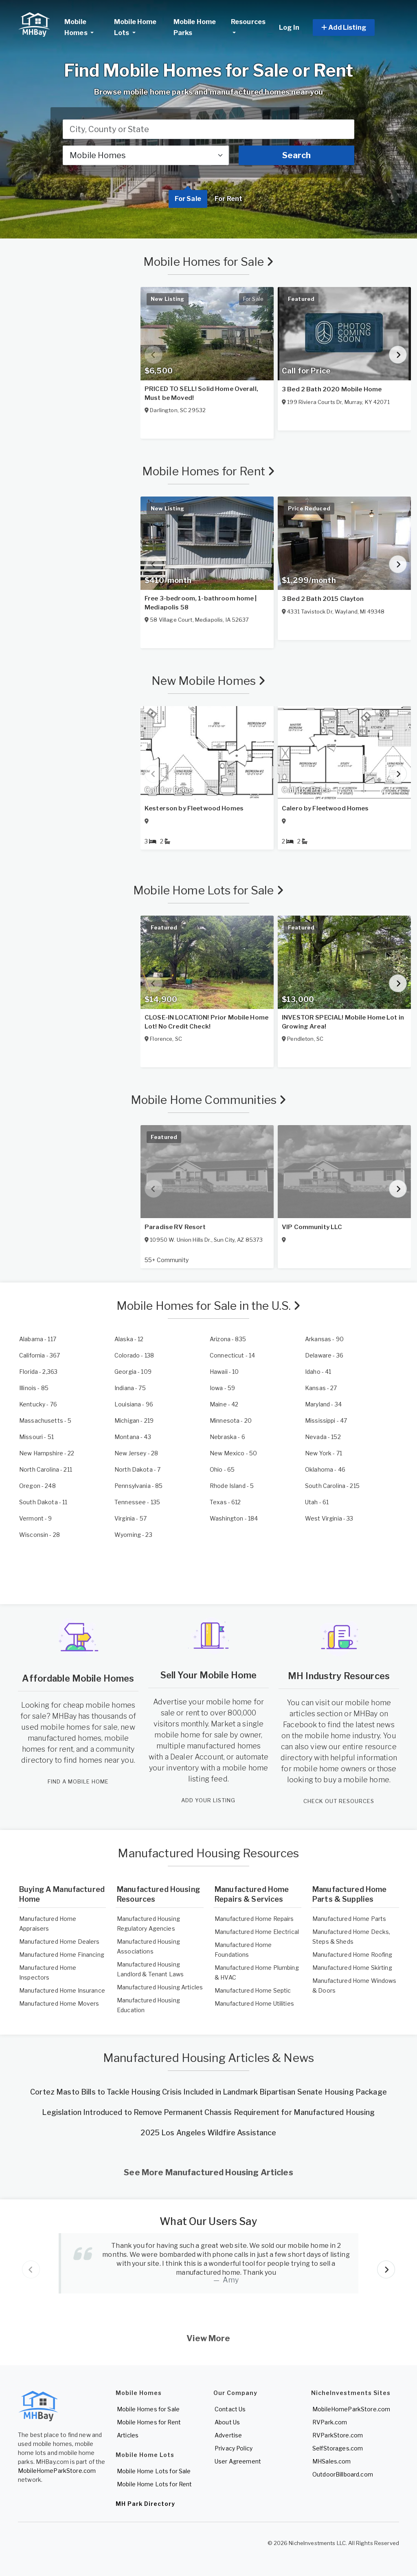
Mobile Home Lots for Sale (208, 890)
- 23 (133, 1534)
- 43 (132, 1436)
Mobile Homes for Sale (208, 262)
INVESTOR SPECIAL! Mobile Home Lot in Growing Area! (343, 1022)
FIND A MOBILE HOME (78, 1781)
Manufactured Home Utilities (254, 2003)
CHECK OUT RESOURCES (338, 1801)
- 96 (133, 1404)
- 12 (129, 1338)
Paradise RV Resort (175, 1227)
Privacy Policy (233, 2448)
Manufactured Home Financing (61, 1954)
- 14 (232, 1355)
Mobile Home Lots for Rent (154, 2484)
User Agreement (238, 2461)
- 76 (38, 1404)
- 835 (228, 1338)
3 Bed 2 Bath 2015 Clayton (323, 599)
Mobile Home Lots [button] (135, 27)
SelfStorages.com (337, 2448)
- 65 (222, 1469)
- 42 (224, 1404)
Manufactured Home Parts (349, 1918)
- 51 (36, 1436)
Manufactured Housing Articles (160, 1987)
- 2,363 (38, 1371)
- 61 (317, 1502)
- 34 (323, 1404)
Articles (127, 2435)
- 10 (224, 1371)
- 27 (321, 1387)
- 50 (233, 1453)
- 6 (227, 1436)
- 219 (134, 1420)
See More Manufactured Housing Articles (208, 2172)
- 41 (318, 1371)
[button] (353, 27)
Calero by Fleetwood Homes (325, 808)
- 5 (45, 1420)
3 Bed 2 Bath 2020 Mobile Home (332, 389)
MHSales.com (331, 2461)
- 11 (43, 1502)
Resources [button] (248, 22)
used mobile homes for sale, (70, 1727)
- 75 (130, 1387)
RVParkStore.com (337, 2435)
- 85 (33, 1387)
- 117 (37, 1338)
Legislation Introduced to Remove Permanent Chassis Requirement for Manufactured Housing (208, 2112)
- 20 (231, 1420)
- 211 (45, 1469)
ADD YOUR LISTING (208, 1800)
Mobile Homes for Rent (208, 471)
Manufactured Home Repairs (254, 1918)
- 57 (130, 1518)
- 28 (136, 1453)
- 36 (324, 1355)
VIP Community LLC (312, 1227)
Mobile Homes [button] (85, 27)
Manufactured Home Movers (59, 2003)
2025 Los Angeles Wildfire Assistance (208, 2132)
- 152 (323, 1436)
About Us (227, 2422)
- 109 (132, 1371)
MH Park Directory (145, 2503)
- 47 (326, 1420)
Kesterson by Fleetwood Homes (194, 808)
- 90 (324, 1338)
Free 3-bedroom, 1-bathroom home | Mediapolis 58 (201, 603)
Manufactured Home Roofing (352, 1954)
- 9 (35, 1518)
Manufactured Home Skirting (352, 1967)
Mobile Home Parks (194, 27)
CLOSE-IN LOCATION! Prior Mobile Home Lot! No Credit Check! (206, 1022)
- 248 (37, 1485)
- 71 (323, 1453)
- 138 (134, 1355)
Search (296, 155)
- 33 (329, 1518)
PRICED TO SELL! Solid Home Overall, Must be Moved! (201, 393)
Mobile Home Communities (209, 1100)
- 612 (225, 1502)
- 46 (325, 1469)
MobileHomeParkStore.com (57, 2470)
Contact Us (230, 2409)
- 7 (137, 1469)
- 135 (137, 1502)
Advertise (228, 2435)
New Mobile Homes (208, 681)
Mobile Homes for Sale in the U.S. (208, 1306)
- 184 (234, 1518)
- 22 (47, 1453)
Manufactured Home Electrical (257, 1931)
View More (208, 2338)
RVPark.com (329, 2422)
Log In (289, 27)
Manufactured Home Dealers (59, 1941)
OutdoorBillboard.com (342, 2474)
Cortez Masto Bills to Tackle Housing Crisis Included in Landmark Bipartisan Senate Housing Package (208, 2092)
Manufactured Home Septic (253, 1990)
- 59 (222, 1387)
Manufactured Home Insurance (62, 1990)
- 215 (332, 1485)
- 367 (39, 1355)
